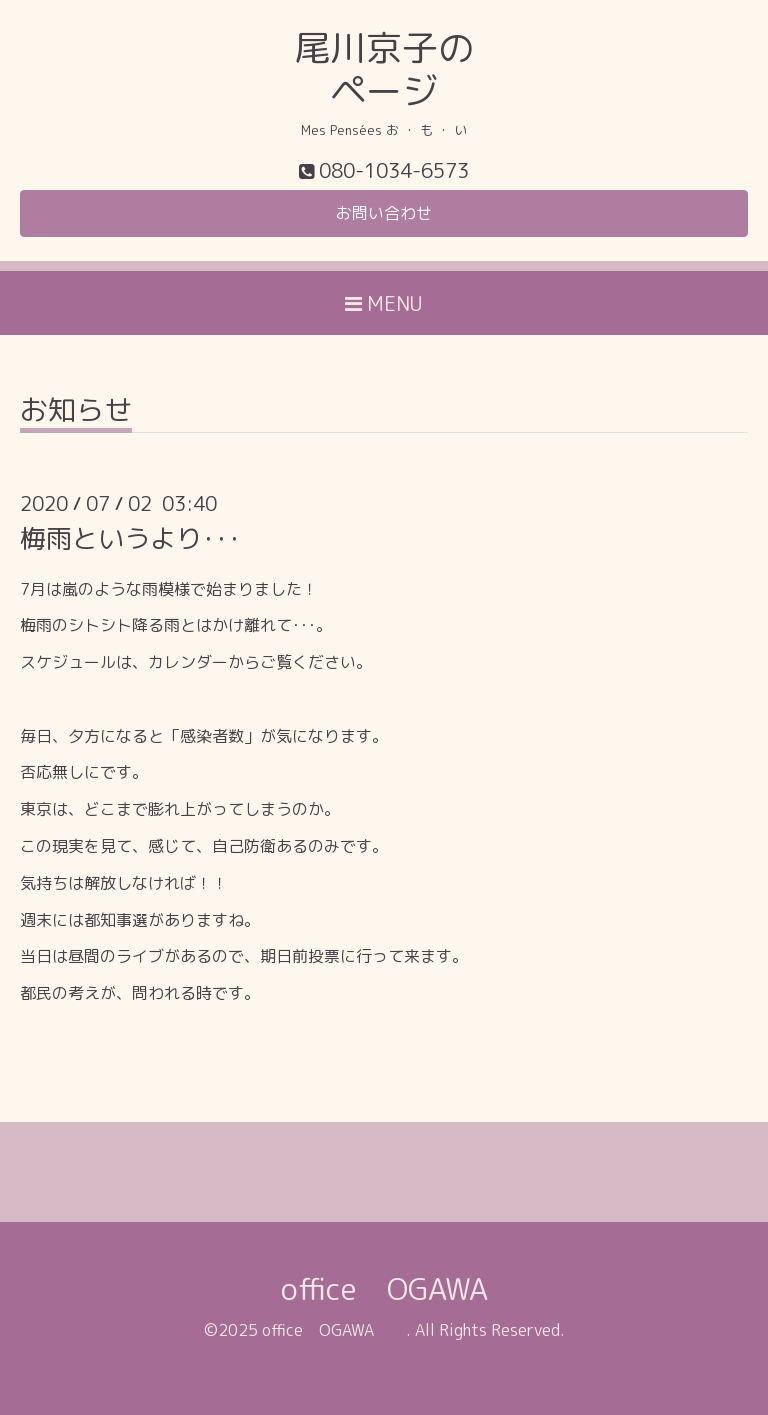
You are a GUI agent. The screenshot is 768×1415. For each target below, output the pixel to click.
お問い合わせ (384, 213)
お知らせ (76, 412)
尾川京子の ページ (384, 69)
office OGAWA (414, 1289)
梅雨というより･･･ (130, 538)
